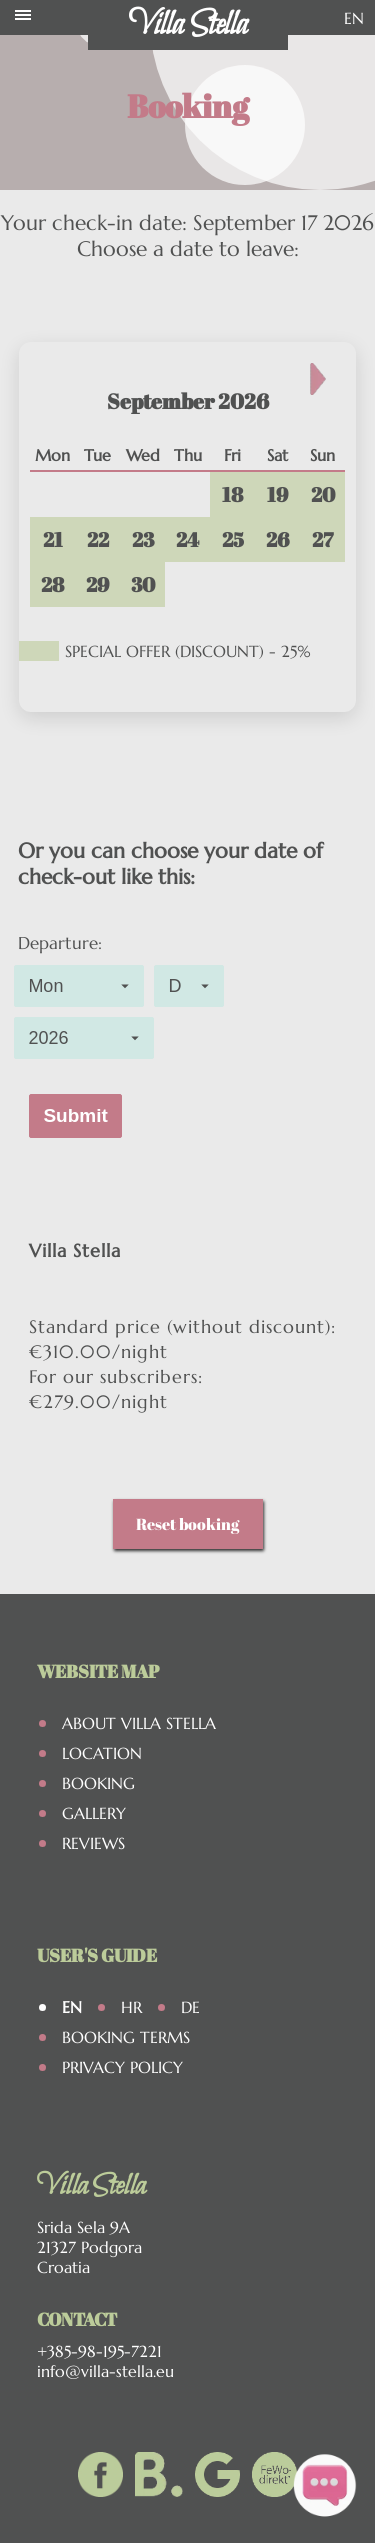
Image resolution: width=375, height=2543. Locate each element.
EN (354, 18)
